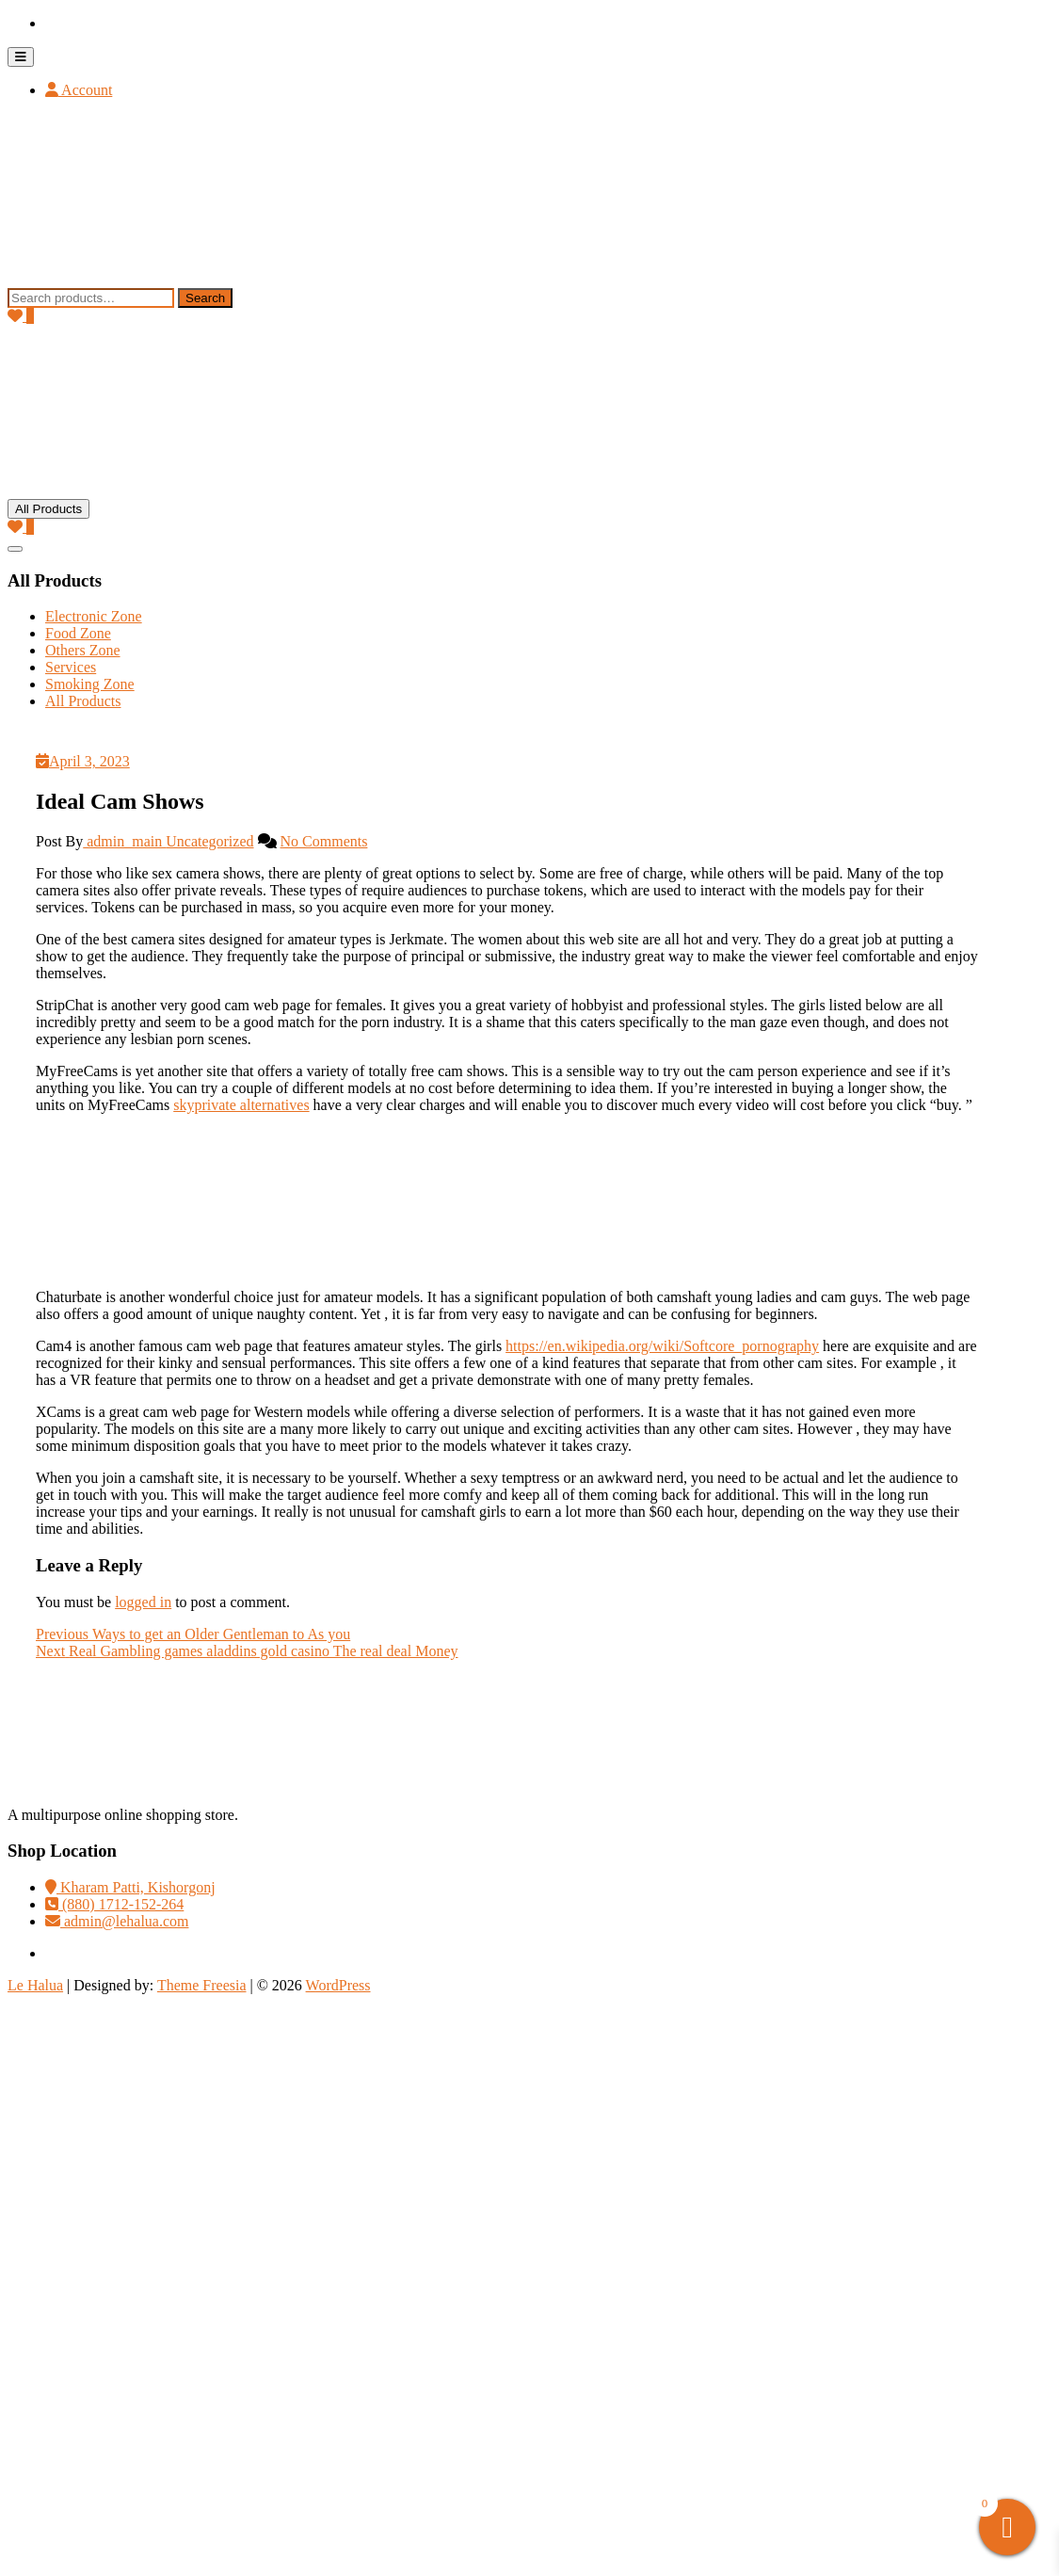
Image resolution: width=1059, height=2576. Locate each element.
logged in (143, 1602)
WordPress (338, 1985)
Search (205, 298)
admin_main (124, 841)
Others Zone (82, 650)
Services (70, 667)
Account (78, 90)
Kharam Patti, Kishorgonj (130, 1887)
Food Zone (78, 633)
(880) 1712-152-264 (114, 1904)
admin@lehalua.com (116, 1921)
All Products (82, 701)
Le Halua (35, 1985)
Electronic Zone (93, 616)
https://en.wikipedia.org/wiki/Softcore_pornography (662, 1346)
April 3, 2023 (83, 761)
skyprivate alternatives (241, 1105)
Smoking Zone (90, 684)
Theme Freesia (202, 1985)
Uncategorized (209, 841)
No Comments (324, 841)
